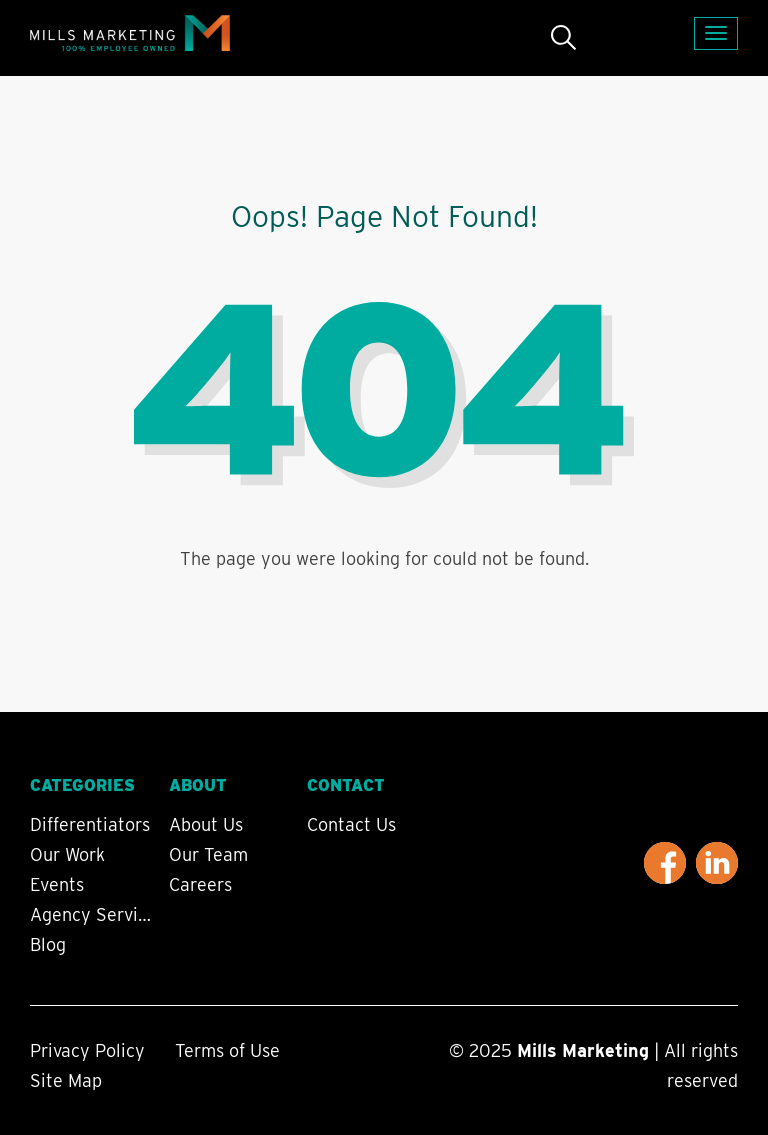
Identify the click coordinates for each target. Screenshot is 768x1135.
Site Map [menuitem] (66, 1080)
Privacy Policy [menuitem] (87, 1050)
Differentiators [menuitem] (90, 825)
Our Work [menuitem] (67, 855)
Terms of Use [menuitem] (227, 1050)
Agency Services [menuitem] (93, 915)
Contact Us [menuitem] (351, 825)
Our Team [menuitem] (208, 855)
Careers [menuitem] (200, 885)
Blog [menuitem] (48, 945)
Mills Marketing (583, 1050)
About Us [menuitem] (206, 825)
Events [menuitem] (57, 885)
